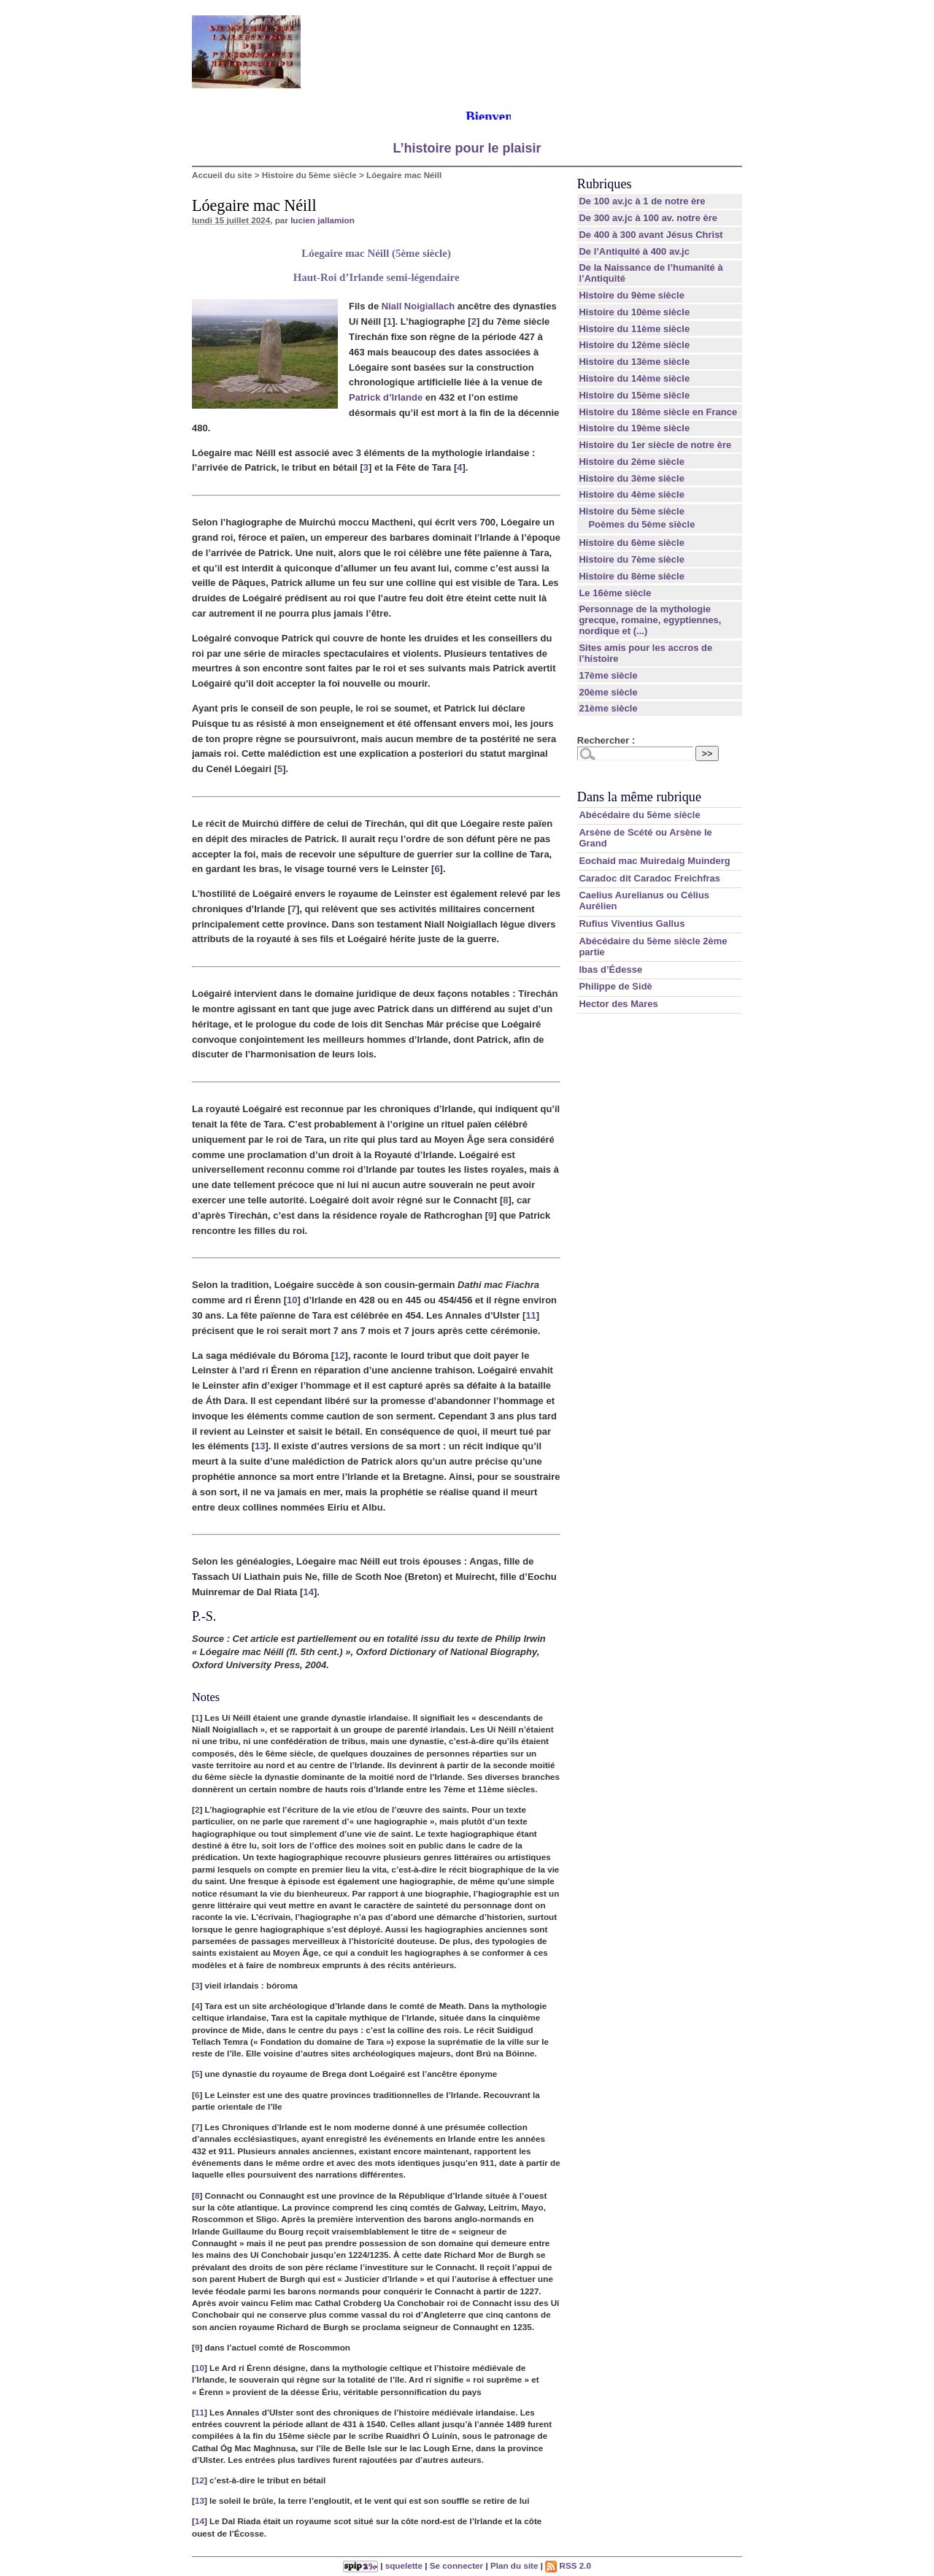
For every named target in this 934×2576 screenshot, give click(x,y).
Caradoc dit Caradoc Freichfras (649, 878)
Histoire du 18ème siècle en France (658, 411)
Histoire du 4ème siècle (631, 494)
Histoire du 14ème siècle (634, 378)
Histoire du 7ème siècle (631, 559)
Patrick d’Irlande (385, 397)
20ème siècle (608, 692)
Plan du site (514, 2565)
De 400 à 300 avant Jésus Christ (650, 234)
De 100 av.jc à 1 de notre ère (642, 201)
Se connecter (456, 2565)
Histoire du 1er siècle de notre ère (655, 444)
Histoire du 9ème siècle (631, 295)
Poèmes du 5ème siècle (641, 524)
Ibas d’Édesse (610, 969)
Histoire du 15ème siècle (634, 395)
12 (339, 1355)
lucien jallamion (322, 220)
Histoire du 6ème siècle (631, 542)
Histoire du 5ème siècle (309, 175)
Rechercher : (606, 740)
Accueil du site (222, 175)
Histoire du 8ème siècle (631, 576)
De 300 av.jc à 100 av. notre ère (648, 217)
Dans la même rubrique (639, 797)
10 (292, 1300)
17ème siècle (608, 675)
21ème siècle (608, 708)
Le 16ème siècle (615, 592)
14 (308, 1591)
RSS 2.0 (568, 2565)
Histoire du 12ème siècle (634, 344)
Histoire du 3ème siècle (631, 478)
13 (260, 1446)
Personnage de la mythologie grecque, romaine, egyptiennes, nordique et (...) (650, 619)
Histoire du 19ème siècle (634, 428)
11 (530, 1315)
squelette (403, 2565)
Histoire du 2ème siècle (631, 461)
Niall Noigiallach (418, 306)
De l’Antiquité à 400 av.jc (634, 251)
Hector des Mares (618, 1003)
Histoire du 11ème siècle (634, 328)
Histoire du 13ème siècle (634, 361)
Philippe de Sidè (615, 986)
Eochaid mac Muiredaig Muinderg (654, 860)
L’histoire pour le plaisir (467, 148)
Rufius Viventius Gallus (631, 923)
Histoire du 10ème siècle (634, 311)
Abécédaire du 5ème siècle (639, 814)
